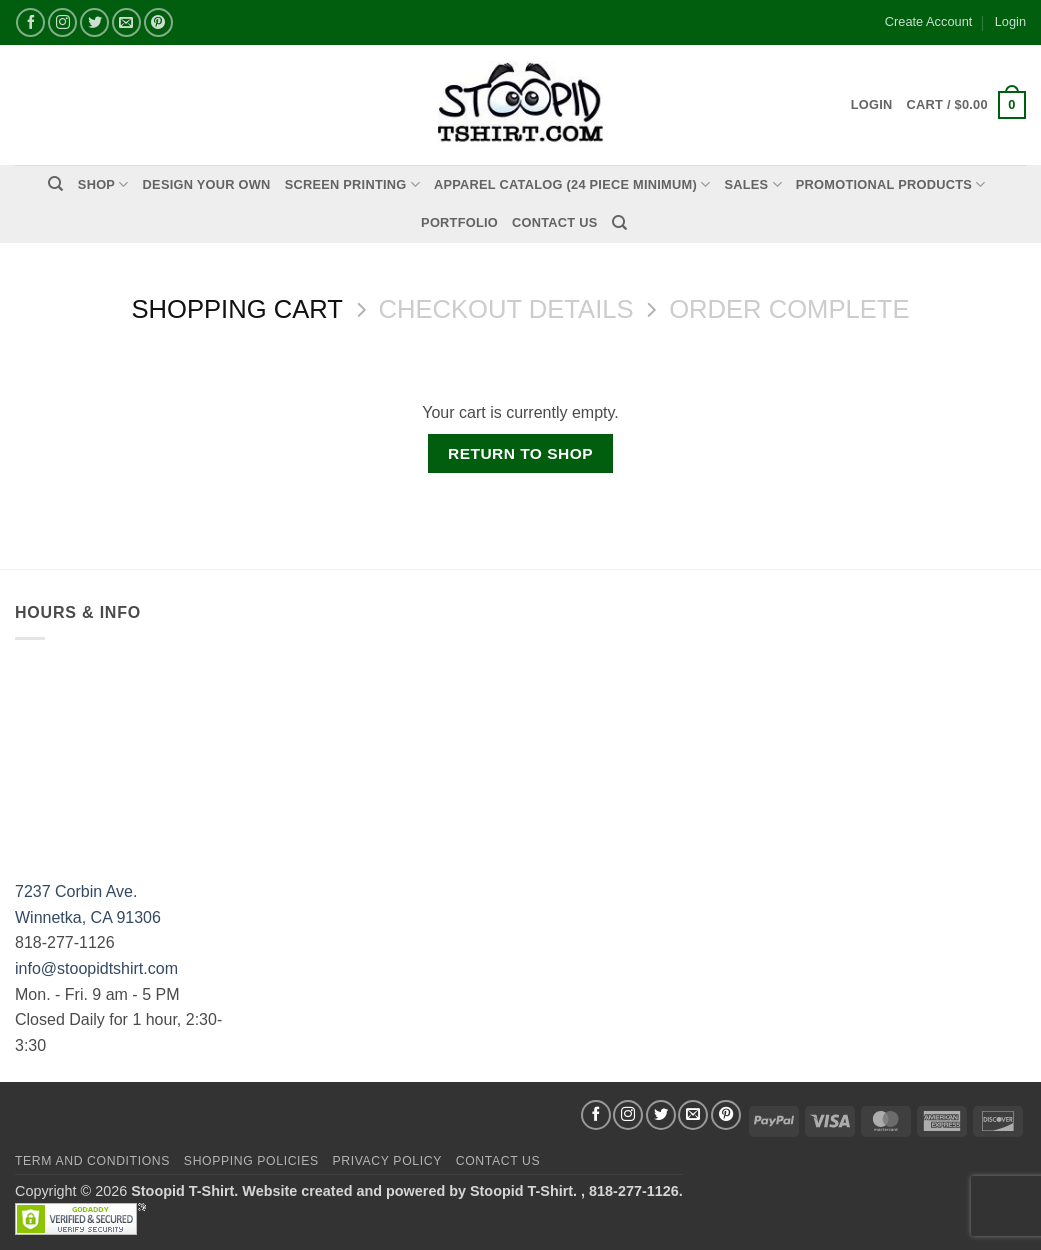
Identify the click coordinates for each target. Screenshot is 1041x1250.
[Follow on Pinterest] (158, 22)
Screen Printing (352, 184)
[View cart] (966, 105)
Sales (752, 184)
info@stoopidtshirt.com (96, 968)
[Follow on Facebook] (30, 22)
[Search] (55, 184)
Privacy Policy (386, 1161)
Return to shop (520, 453)
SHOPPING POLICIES (251, 1161)
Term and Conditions (92, 1161)
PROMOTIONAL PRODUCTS (891, 184)
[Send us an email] (126, 22)
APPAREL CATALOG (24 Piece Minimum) (572, 184)
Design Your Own (207, 184)
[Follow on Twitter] (94, 22)
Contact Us (555, 222)
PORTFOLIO (459, 222)
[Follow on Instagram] (62, 22)
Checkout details (506, 309)
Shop (103, 184)
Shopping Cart (236, 309)
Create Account (929, 21)
